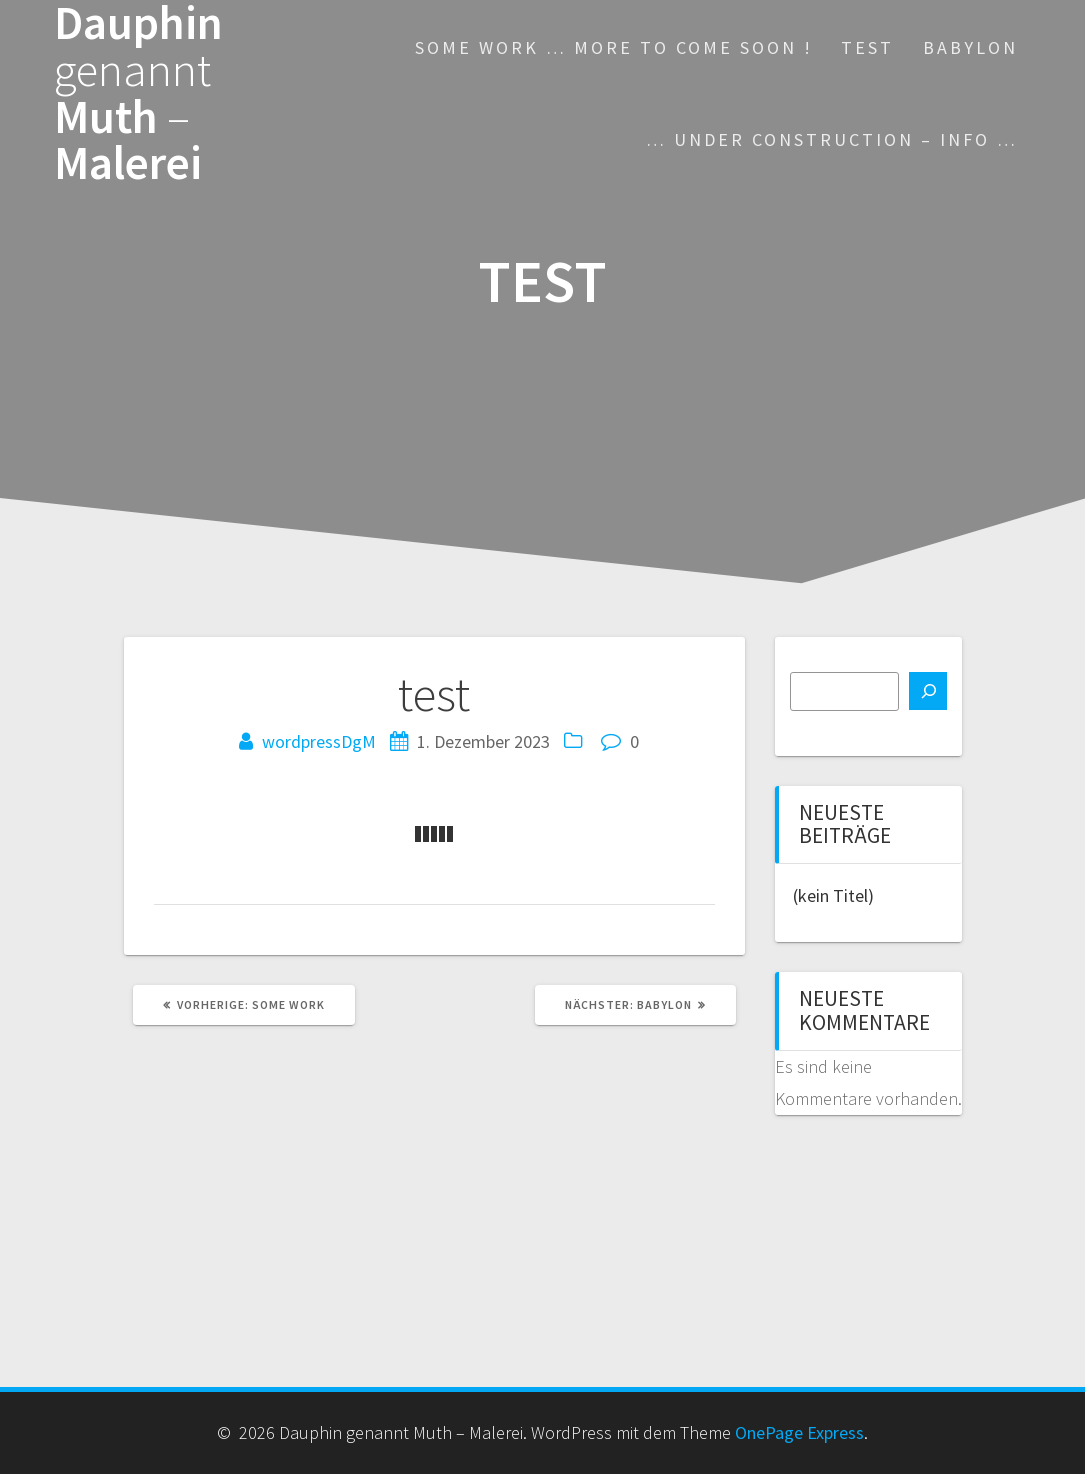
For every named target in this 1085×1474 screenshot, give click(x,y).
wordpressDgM (319, 741)
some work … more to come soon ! (614, 47)
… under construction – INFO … (832, 139)
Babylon (970, 47)
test (867, 47)
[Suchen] (928, 691)
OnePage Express (799, 1432)
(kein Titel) (833, 895)
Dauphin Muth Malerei (138, 93)
